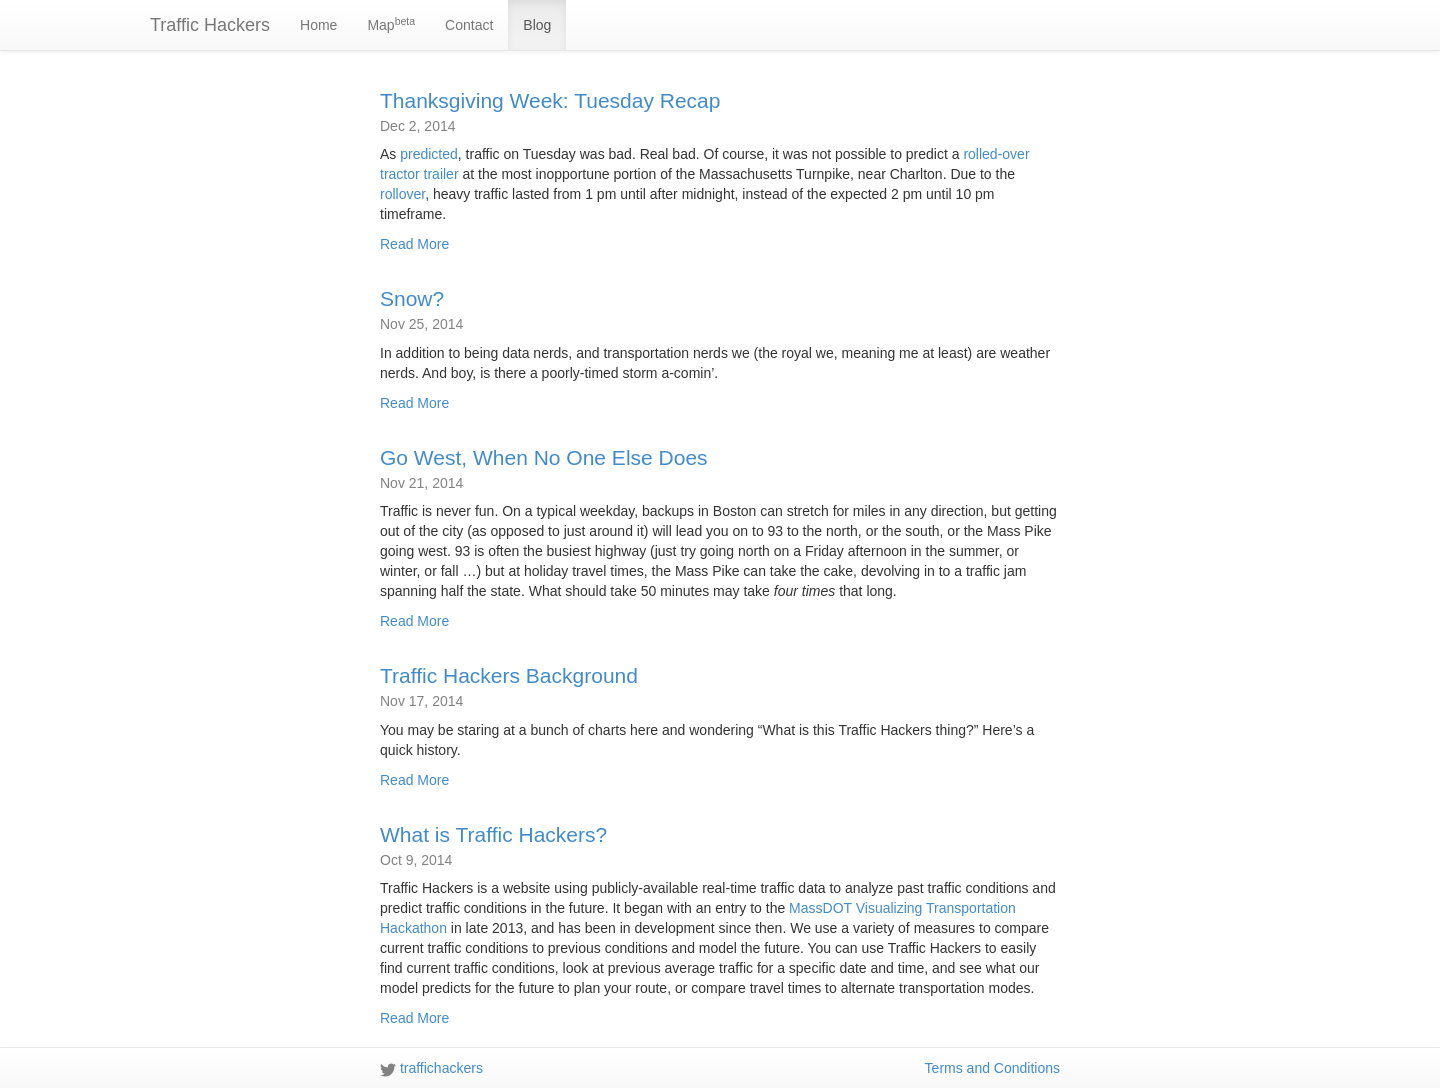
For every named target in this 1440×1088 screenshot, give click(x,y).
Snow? (412, 298)
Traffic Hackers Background (509, 675)
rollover (402, 194)
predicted (429, 154)
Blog (537, 25)
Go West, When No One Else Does (544, 457)
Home (318, 25)
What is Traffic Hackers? (493, 834)
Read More (414, 244)
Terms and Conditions (992, 1068)
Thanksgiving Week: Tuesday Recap (550, 100)
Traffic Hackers (210, 25)
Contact (469, 25)
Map (391, 24)
